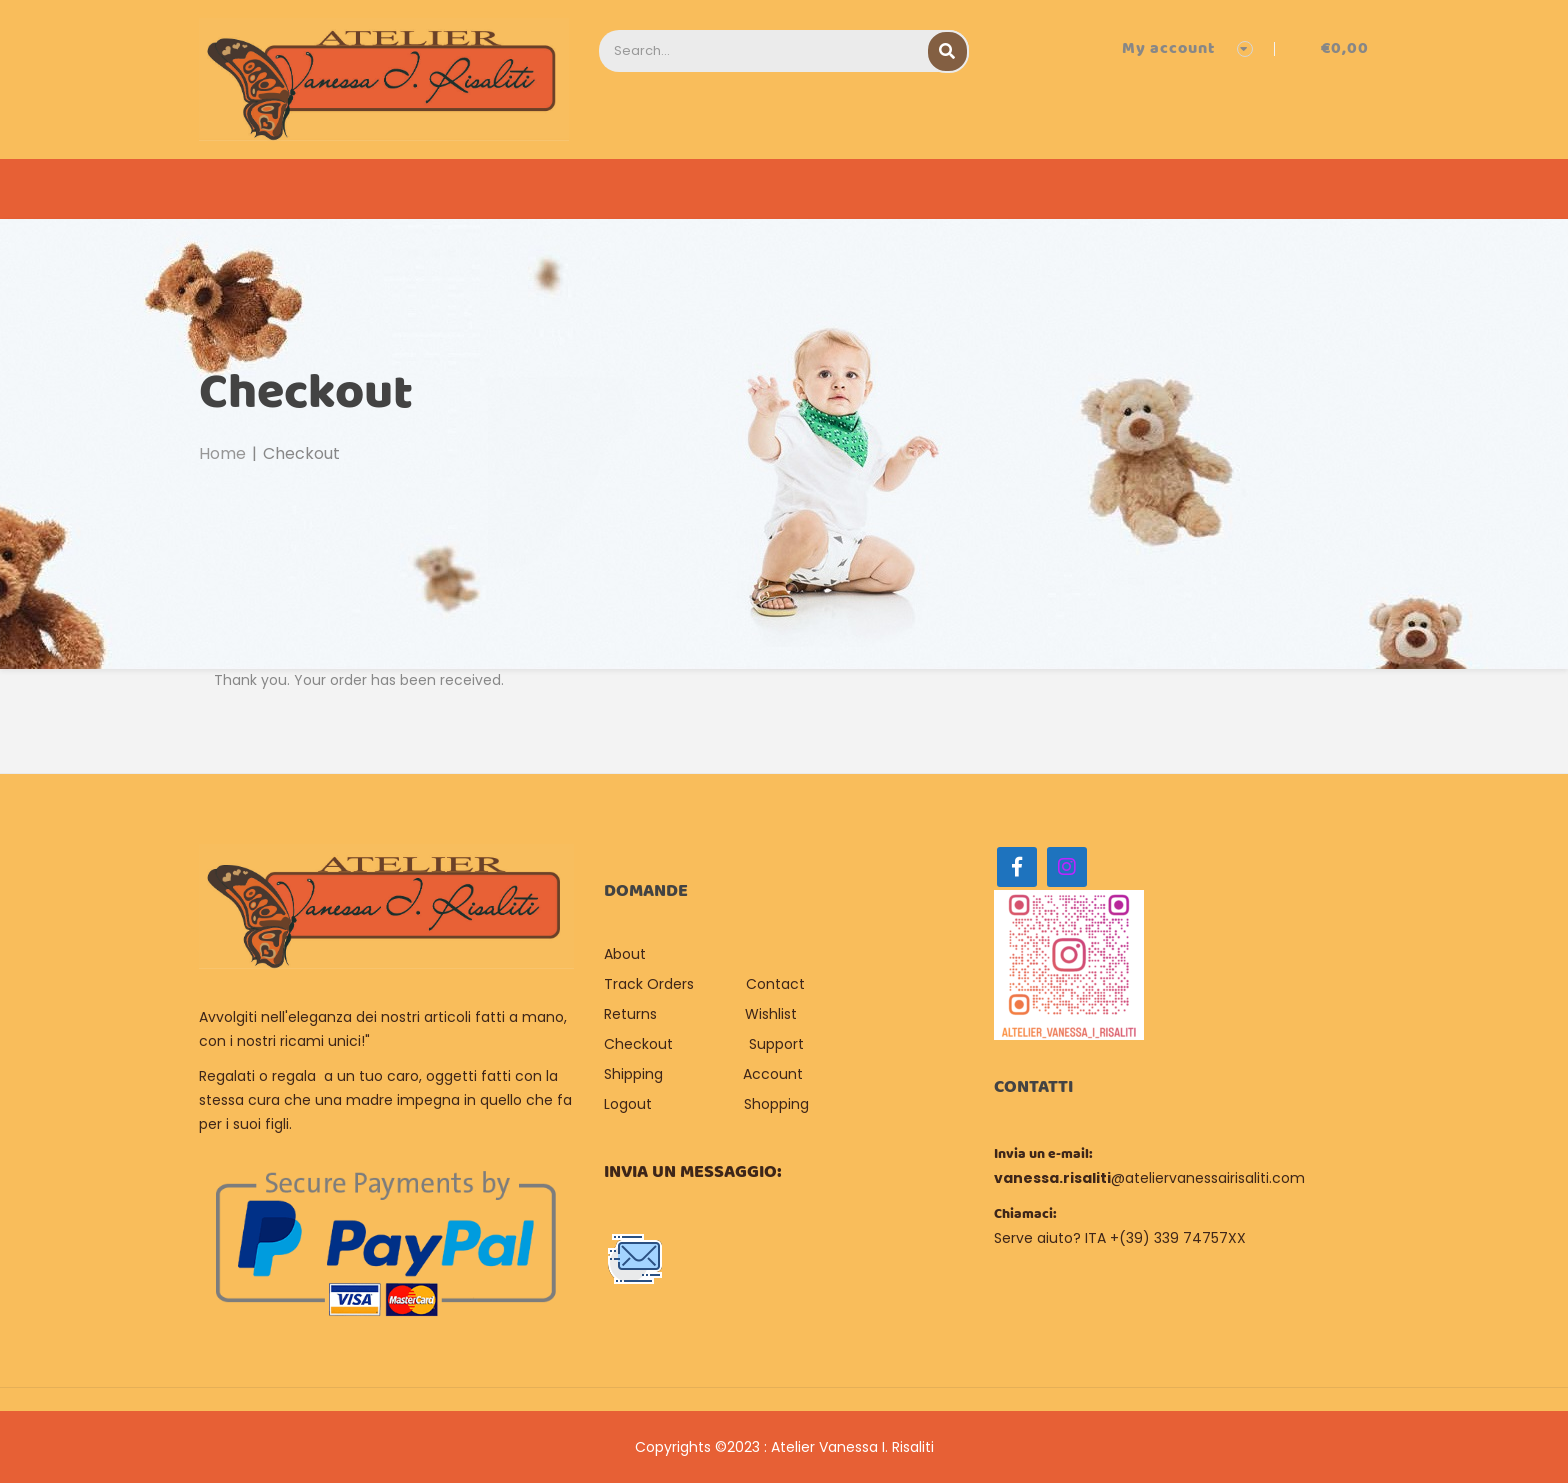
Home (222, 453)
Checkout (638, 1044)
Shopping (776, 1104)
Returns (630, 1014)
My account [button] (1168, 48)
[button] (1330, 48)
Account (773, 1074)
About (627, 954)
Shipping (633, 1074)
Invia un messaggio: (693, 1172)
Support (776, 1044)
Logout (628, 1104)
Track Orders (649, 984)
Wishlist (771, 1014)
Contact (775, 984)
